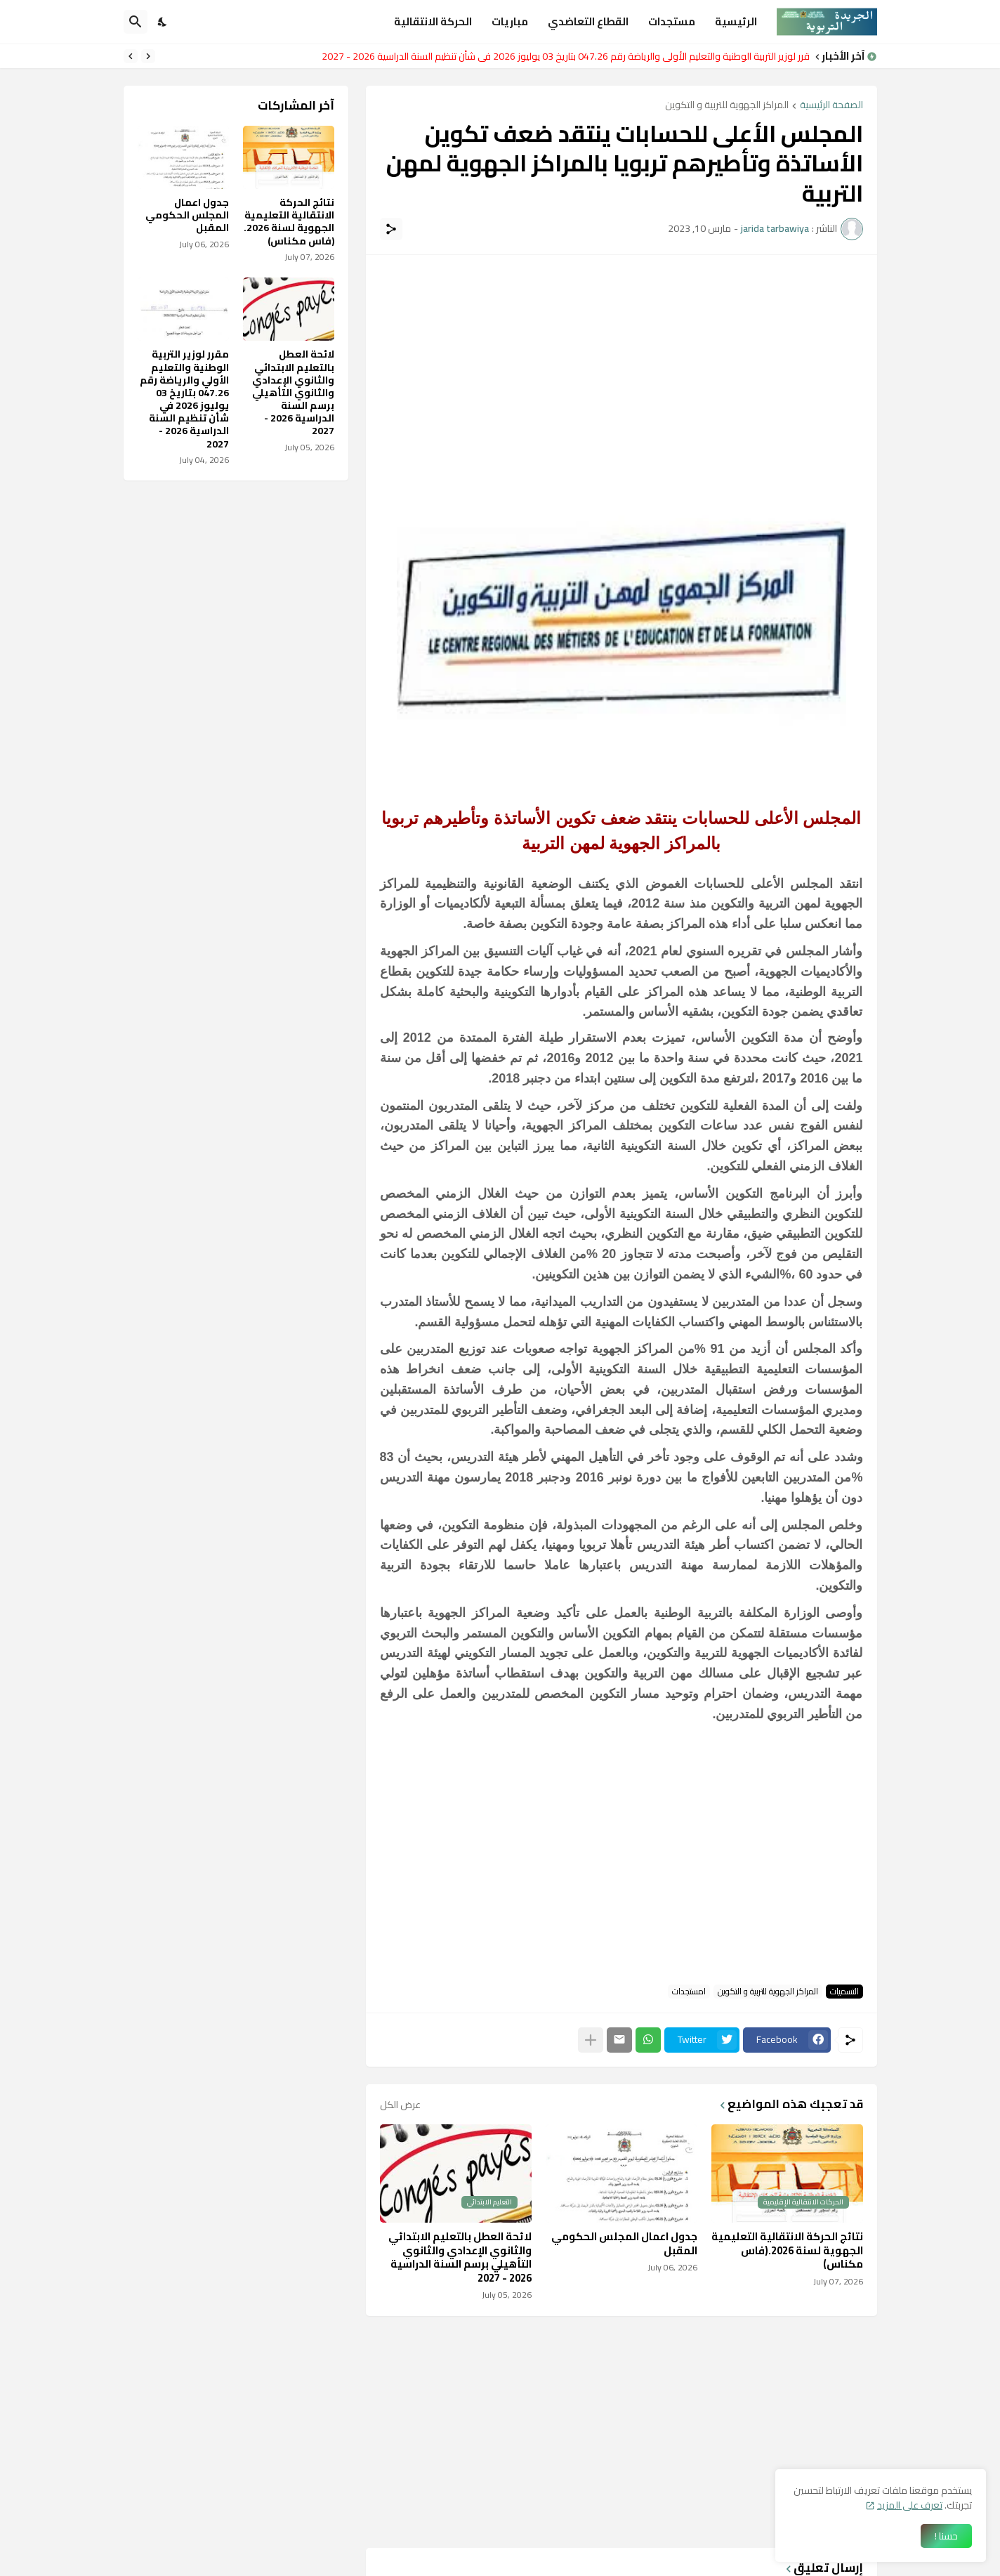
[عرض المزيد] (590, 2040)
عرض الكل (400, 2105)
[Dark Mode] (163, 22)
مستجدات (671, 21)
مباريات (510, 21)
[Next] (131, 56)
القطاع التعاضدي (588, 21)
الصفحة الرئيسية (831, 106)
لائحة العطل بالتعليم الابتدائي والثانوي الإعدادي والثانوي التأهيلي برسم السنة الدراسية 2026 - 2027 (460, 2257)
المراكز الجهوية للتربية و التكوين (727, 106)
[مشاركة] (391, 229)
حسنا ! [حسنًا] (946, 2536)
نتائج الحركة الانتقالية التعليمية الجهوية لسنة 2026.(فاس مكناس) (787, 2250)
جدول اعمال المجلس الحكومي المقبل (624, 2243)
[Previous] (148, 56)
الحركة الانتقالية (433, 21)
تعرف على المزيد (909, 2505)
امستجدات (689, 1992)
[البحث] (135, 22)
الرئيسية (736, 21)
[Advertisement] (621, 367)
